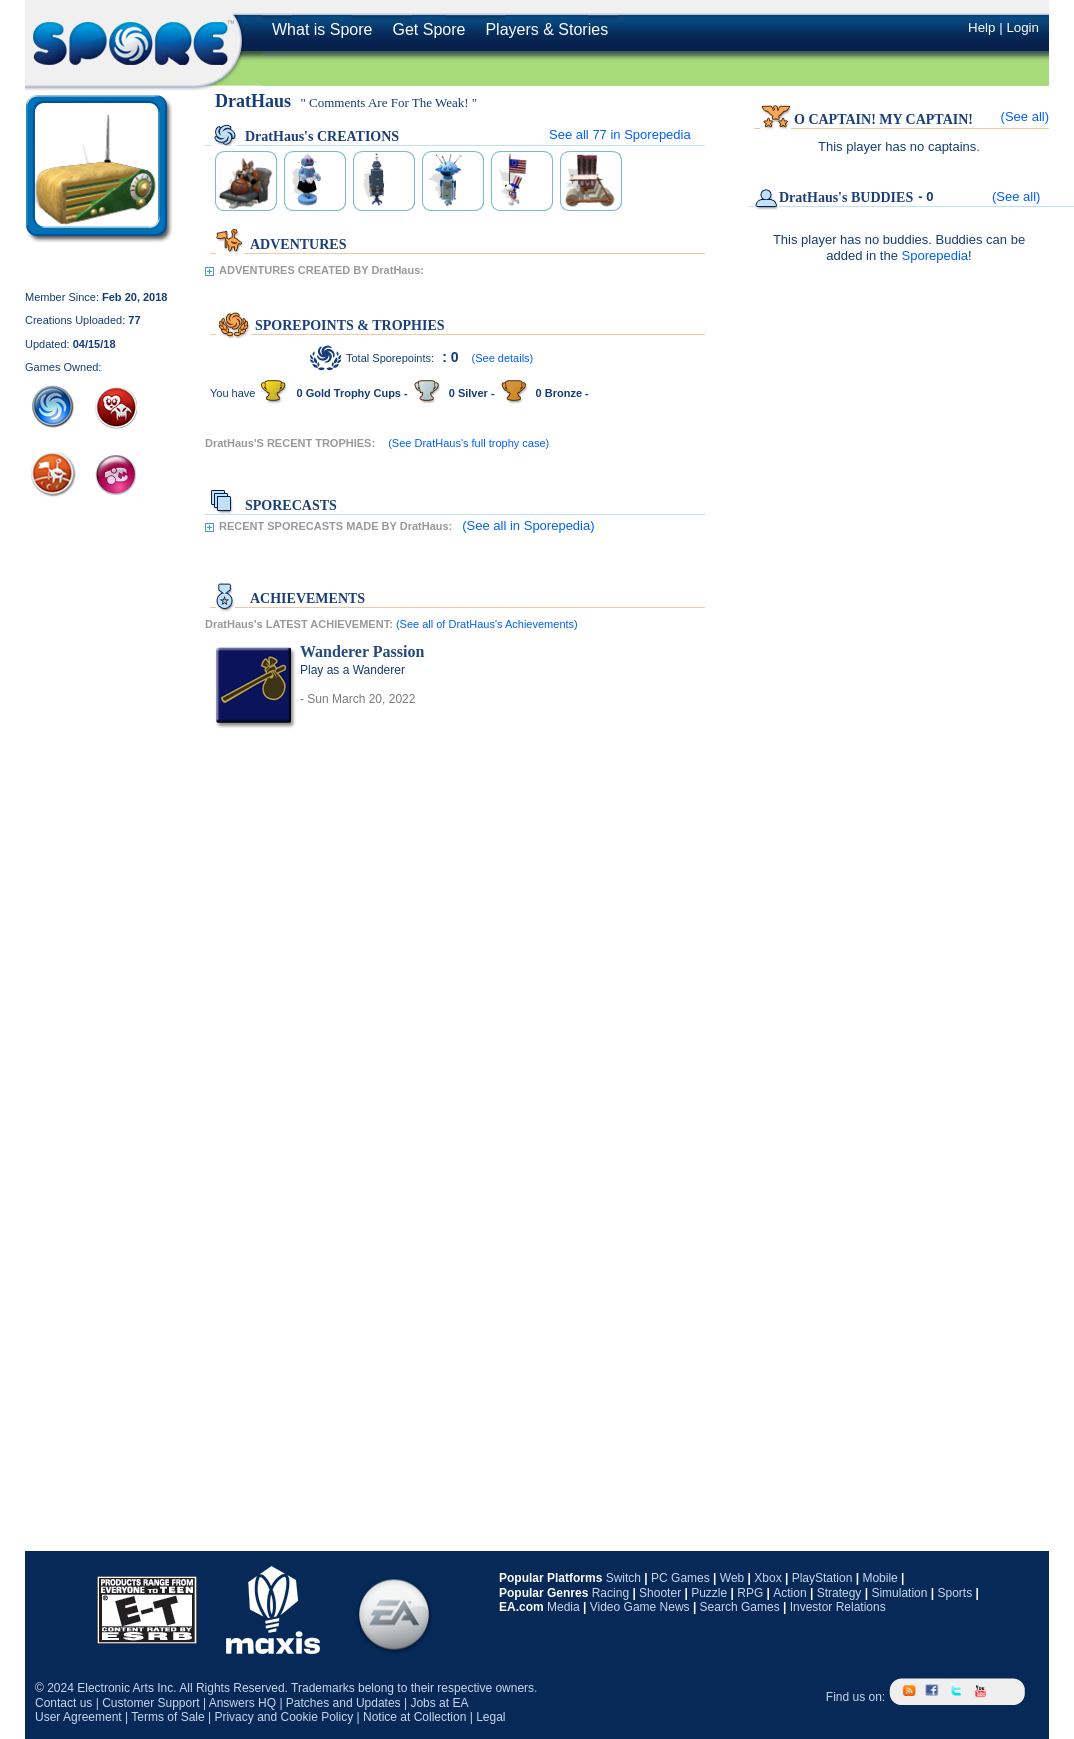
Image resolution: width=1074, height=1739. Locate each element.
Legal (490, 1717)
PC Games (680, 1578)
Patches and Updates (343, 1703)
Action (789, 1593)
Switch (623, 1578)
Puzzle (709, 1593)
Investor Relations (838, 1607)
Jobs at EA (439, 1703)
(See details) (503, 358)
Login (1022, 27)
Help (981, 27)
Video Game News (640, 1607)
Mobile (879, 1578)
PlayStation (822, 1578)
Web (732, 1578)
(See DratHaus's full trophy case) (468, 443)
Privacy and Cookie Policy (283, 1717)
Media (563, 1607)
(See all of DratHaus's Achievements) (487, 624)
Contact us (63, 1703)
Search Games (740, 1607)
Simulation (899, 1593)
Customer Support (150, 1703)
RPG (750, 1593)
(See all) (1025, 116)
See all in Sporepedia (620, 134)
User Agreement (78, 1717)
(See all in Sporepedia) (528, 525)
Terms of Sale (167, 1717)
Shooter (660, 1593)
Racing (610, 1593)
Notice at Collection (414, 1717)
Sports (954, 1593)
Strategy (839, 1593)
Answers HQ (242, 1703)
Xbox (767, 1578)
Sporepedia (935, 255)
